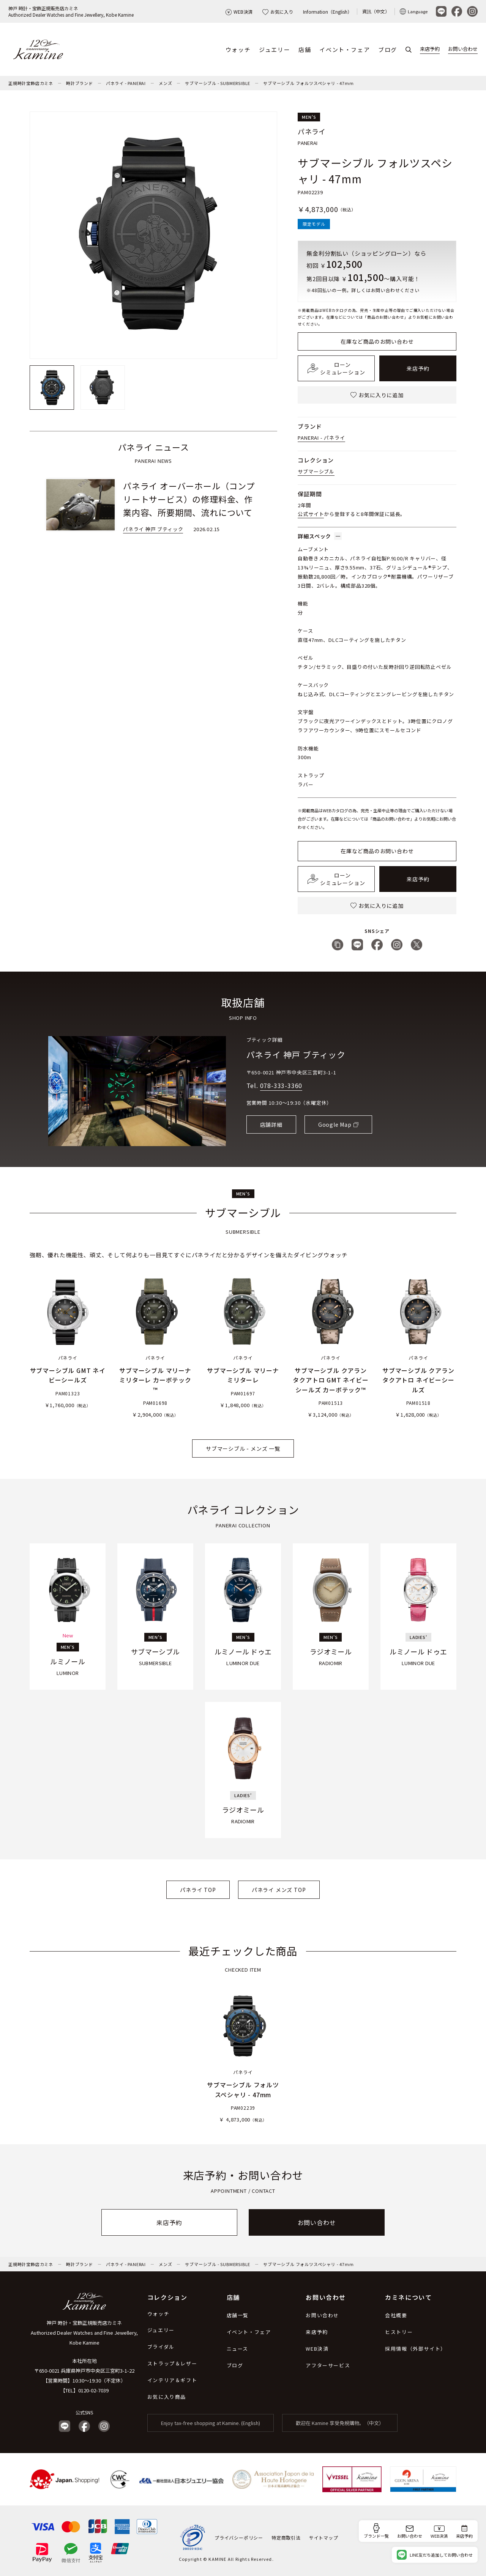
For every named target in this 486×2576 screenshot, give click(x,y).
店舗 (304, 49)
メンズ (165, 83)
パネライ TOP (198, 1889)
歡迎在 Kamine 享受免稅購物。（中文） (340, 2423)
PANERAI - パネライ (321, 437)
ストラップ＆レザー (172, 2363)
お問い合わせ (463, 48)
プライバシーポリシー (239, 2537)
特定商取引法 (286, 2537)
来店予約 (430, 48)
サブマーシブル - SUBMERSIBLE (217, 83)
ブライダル (161, 2346)
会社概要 (396, 2315)
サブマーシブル (316, 471)
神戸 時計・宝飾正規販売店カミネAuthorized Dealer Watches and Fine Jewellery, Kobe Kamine (71, 11)
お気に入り (277, 11)
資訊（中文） (376, 11)
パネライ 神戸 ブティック (296, 1054)
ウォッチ (238, 49)
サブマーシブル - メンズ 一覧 (243, 1449)
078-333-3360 (281, 1085)
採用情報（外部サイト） (415, 2348)
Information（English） (327, 11)
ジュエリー (274, 49)
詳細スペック (320, 536)
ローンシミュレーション (336, 368)
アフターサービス (328, 2365)
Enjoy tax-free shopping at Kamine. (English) (210, 2423)
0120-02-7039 (93, 2390)
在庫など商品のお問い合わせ (377, 341)
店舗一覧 (238, 2315)
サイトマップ (323, 2537)
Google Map (335, 1124)
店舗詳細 (271, 1124)
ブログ (387, 49)
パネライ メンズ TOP (279, 1889)
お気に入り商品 (166, 2396)
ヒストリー (399, 2331)
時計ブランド (79, 83)
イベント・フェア (344, 49)
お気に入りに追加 (376, 395)
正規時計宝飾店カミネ (30, 83)
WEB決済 (239, 11)
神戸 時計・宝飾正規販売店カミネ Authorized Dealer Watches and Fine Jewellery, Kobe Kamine (84, 2332)
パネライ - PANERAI (126, 83)
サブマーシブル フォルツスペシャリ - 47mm (308, 83)
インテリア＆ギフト (172, 2380)
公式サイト (311, 513)
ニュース (237, 2348)
